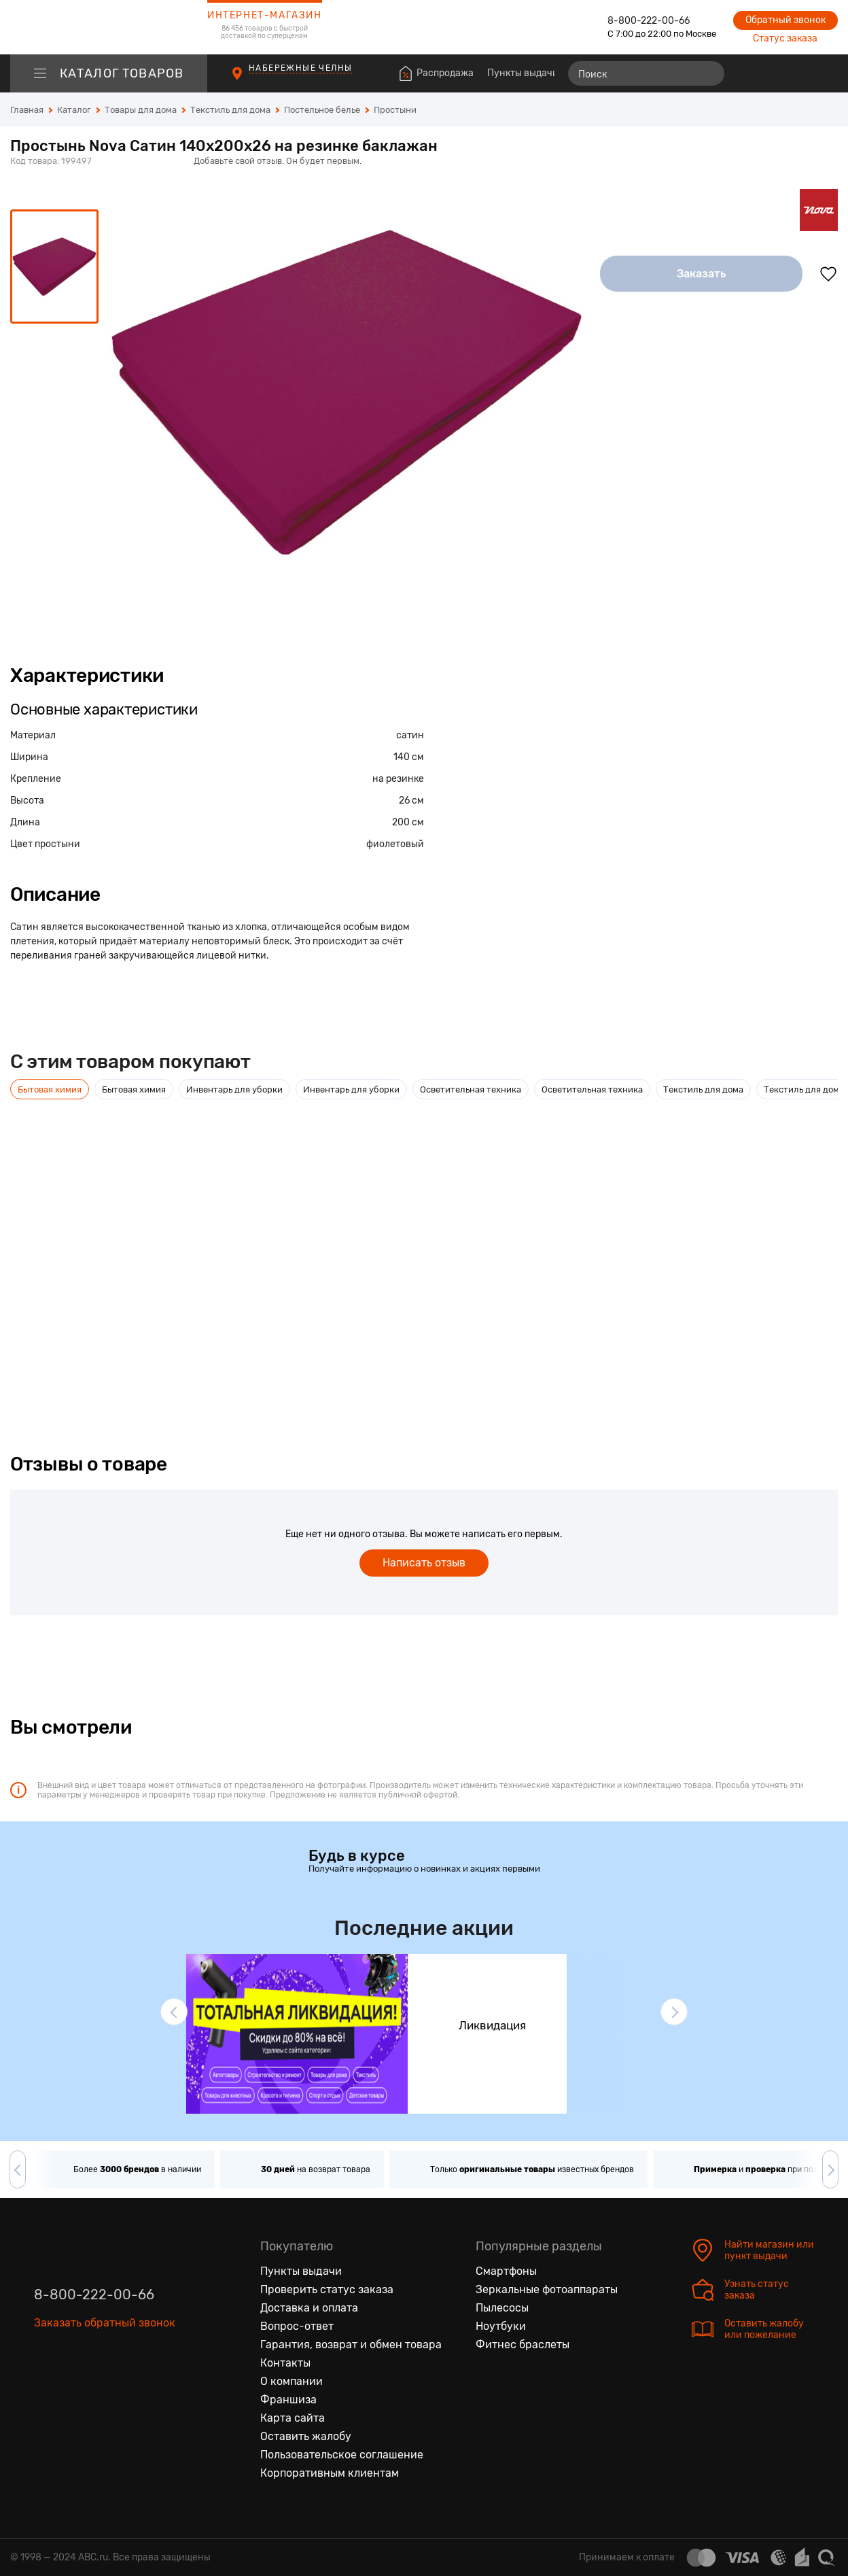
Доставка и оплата (309, 2307)
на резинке (398, 779)
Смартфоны (506, 2271)
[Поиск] (646, 73)
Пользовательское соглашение (341, 2454)
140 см (408, 757)
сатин (410, 735)
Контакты (285, 2362)
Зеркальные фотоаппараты (547, 2289)
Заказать (701, 273)
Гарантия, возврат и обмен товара (351, 2344)
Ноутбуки (501, 2326)
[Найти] (708, 73)
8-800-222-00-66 (648, 21)
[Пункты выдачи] (250, 79)
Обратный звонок (785, 20)
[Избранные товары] (774, 73)
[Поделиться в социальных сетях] (824, 161)
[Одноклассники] (73, 2386)
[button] (174, 2011)
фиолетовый (395, 844)
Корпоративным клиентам (329, 2473)
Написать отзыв (424, 1562)
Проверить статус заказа (326, 2289)
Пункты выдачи (523, 73)
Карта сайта (292, 2417)
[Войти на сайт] (799, 73)
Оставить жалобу (305, 2436)
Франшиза (288, 2399)
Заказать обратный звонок (104, 2322)
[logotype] (108, 27)
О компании (291, 2381)
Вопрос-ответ (297, 2326)
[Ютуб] (102, 2386)
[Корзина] (825, 73)
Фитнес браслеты (522, 2344)
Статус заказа (785, 38)
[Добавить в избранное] (828, 274)
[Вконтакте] (45, 2386)
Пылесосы (502, 2307)
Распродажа (445, 73)
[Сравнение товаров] (750, 73)
